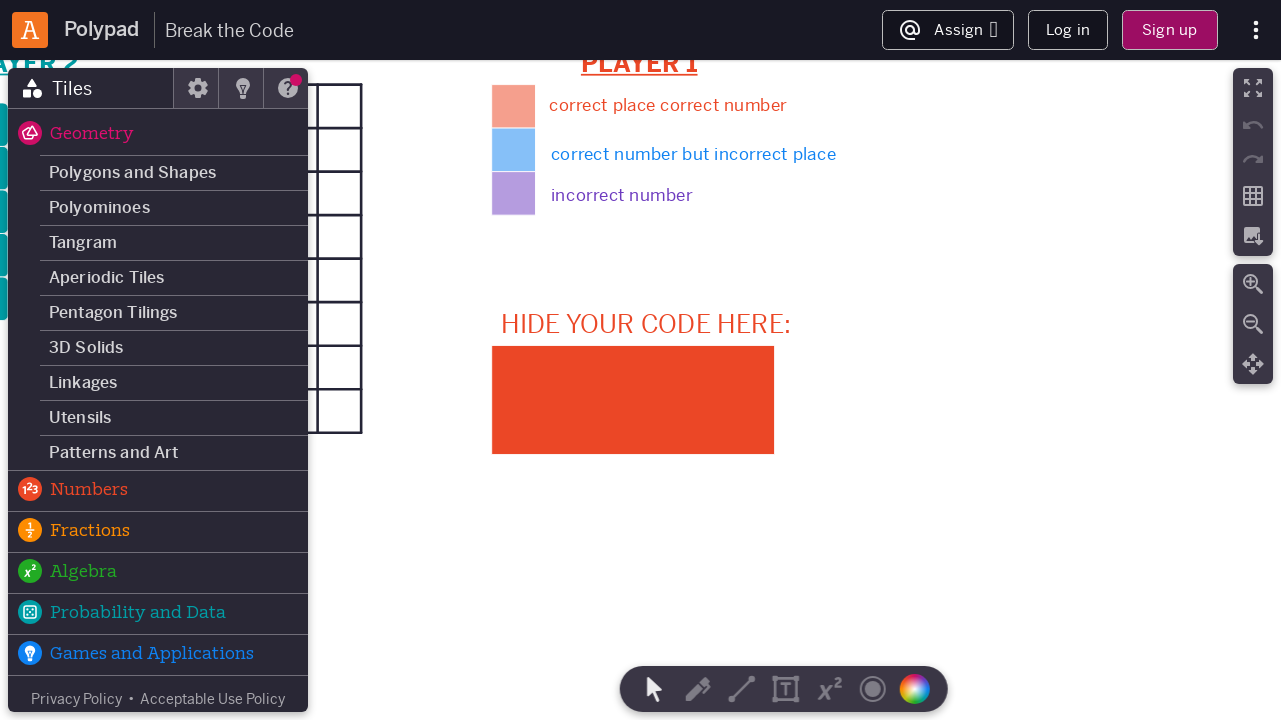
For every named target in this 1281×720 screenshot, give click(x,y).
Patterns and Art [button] (114, 452)
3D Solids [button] (86, 347)
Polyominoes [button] (99, 207)
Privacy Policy (76, 699)
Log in (1068, 29)
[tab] (91, 88)
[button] (158, 135)
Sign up (1169, 29)
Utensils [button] (80, 417)
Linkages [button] (83, 382)
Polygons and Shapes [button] (132, 172)
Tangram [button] (83, 242)
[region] (640, 390)
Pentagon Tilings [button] (113, 312)
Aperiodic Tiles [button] (106, 277)
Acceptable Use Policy (212, 699)
